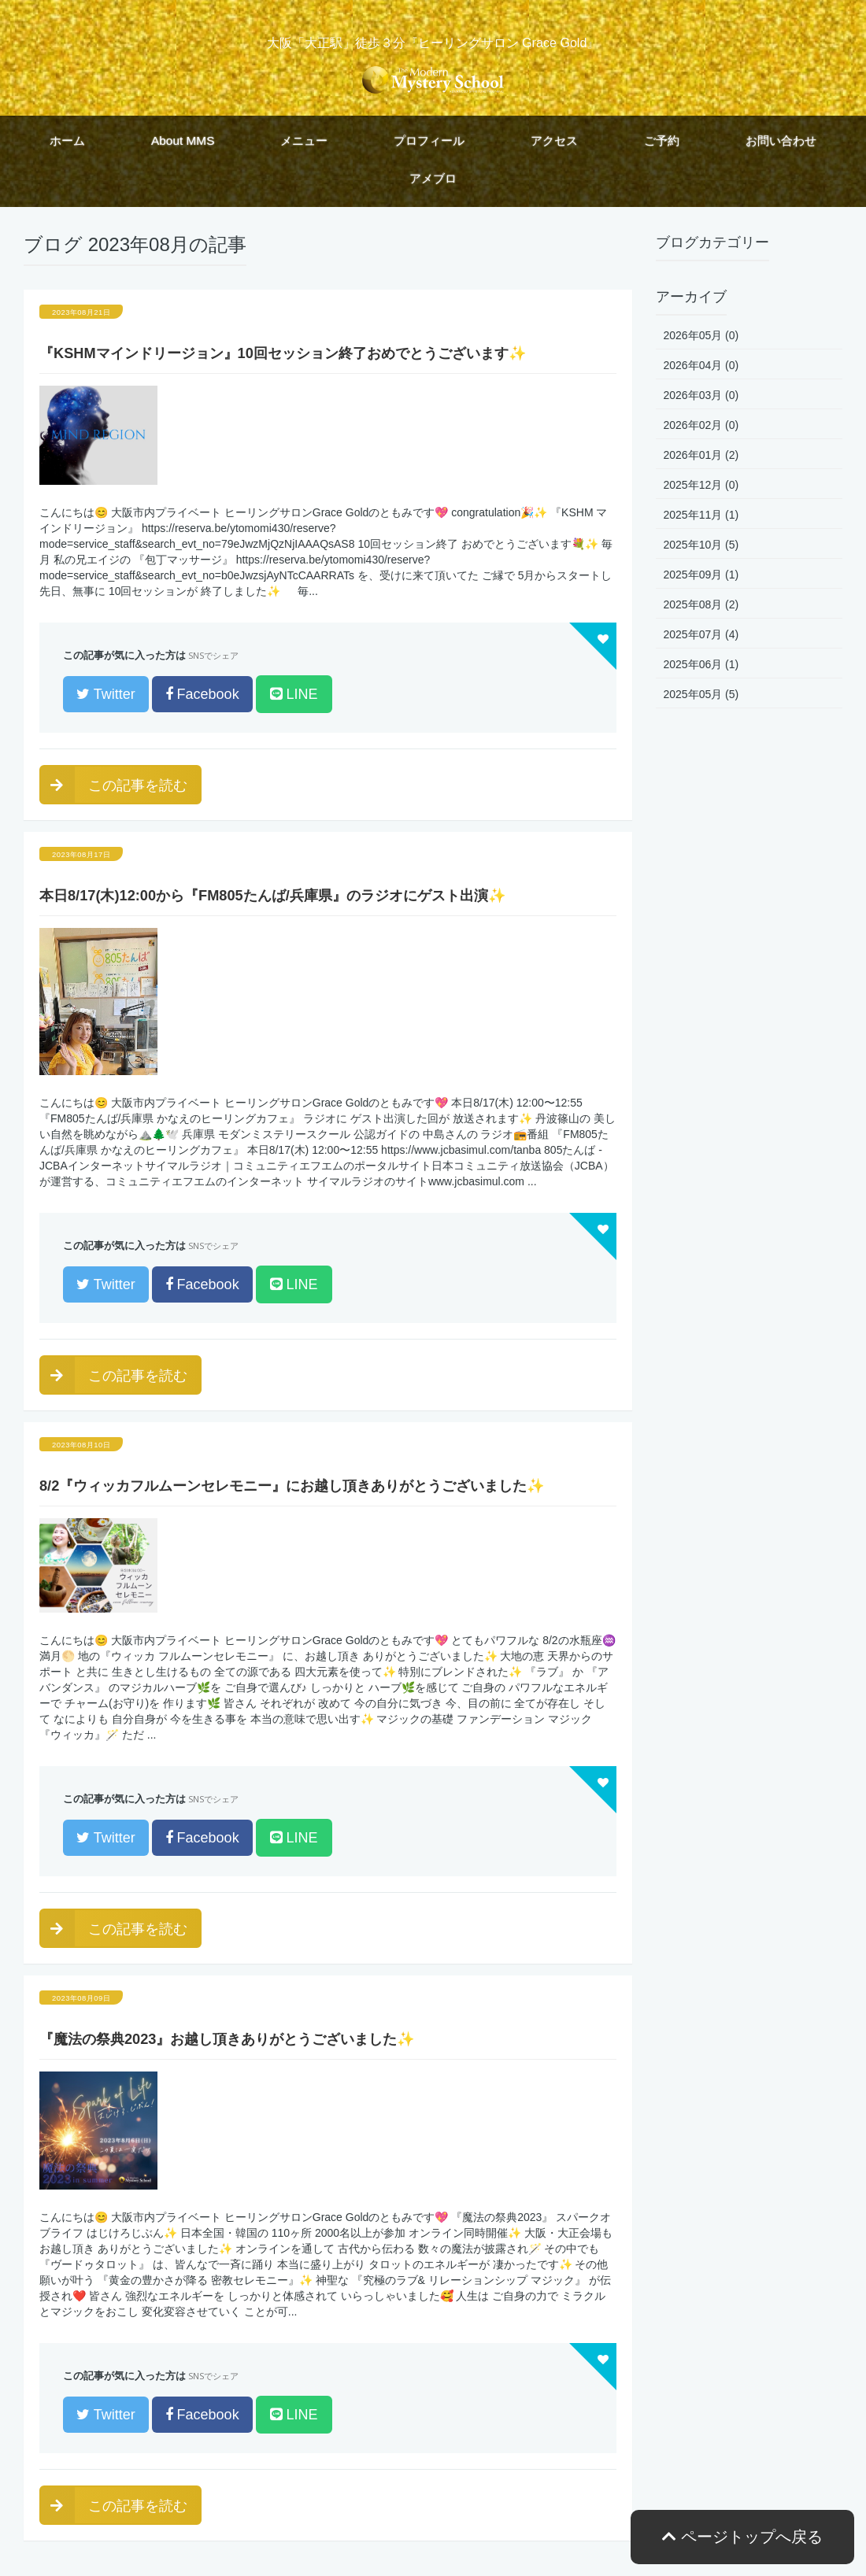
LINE (294, 694)
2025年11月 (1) (701, 514)
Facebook (202, 694)
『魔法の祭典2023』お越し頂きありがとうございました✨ (227, 2039)
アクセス (554, 140)
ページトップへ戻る (742, 2536)
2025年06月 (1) (701, 664)
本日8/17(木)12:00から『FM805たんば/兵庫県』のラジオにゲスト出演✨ (272, 896)
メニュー (304, 140)
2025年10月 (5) (701, 544)
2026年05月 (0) (701, 335)
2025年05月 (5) (701, 694)
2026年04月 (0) (701, 365)
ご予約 (661, 140)
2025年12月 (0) (701, 485)
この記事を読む (113, 785)
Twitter (105, 694)
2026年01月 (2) (701, 455)
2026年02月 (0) (701, 425)
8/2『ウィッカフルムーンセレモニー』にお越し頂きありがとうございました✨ (292, 1486)
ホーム (67, 140)
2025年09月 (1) (701, 574)
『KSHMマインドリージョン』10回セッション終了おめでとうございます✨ (283, 353)
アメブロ (433, 178)
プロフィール (429, 140)
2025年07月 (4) (701, 634)
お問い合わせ (781, 140)
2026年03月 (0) (701, 395)
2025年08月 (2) (701, 604)
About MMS (182, 140)
